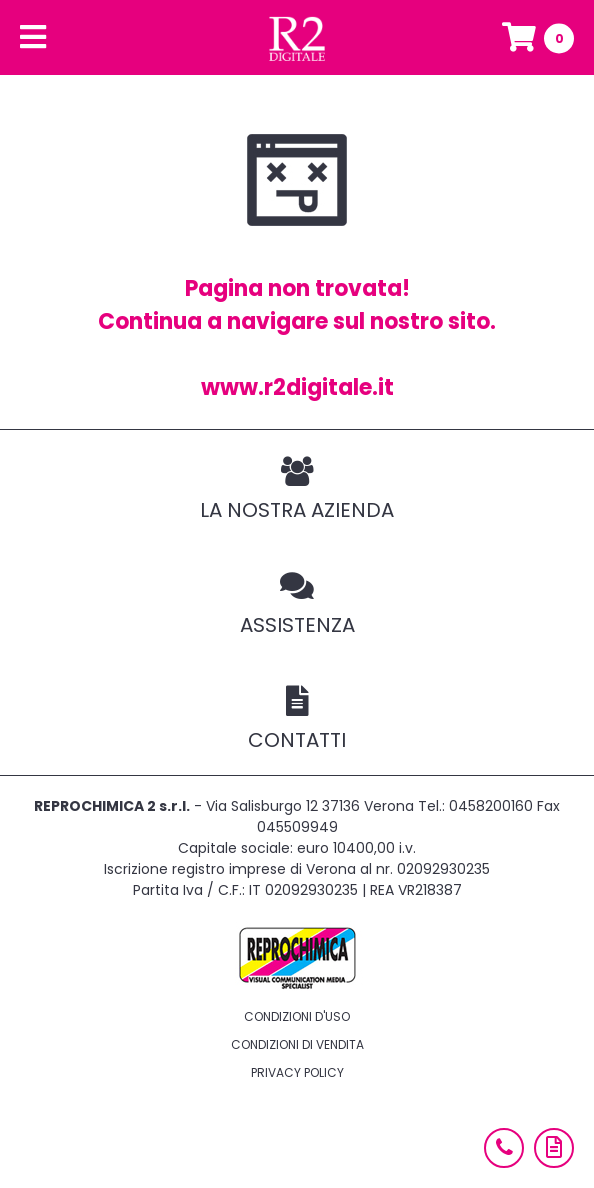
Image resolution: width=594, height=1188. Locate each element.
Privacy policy (297, 1072)
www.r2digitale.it (297, 387)
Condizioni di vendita (297, 1044)
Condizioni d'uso (297, 1016)
